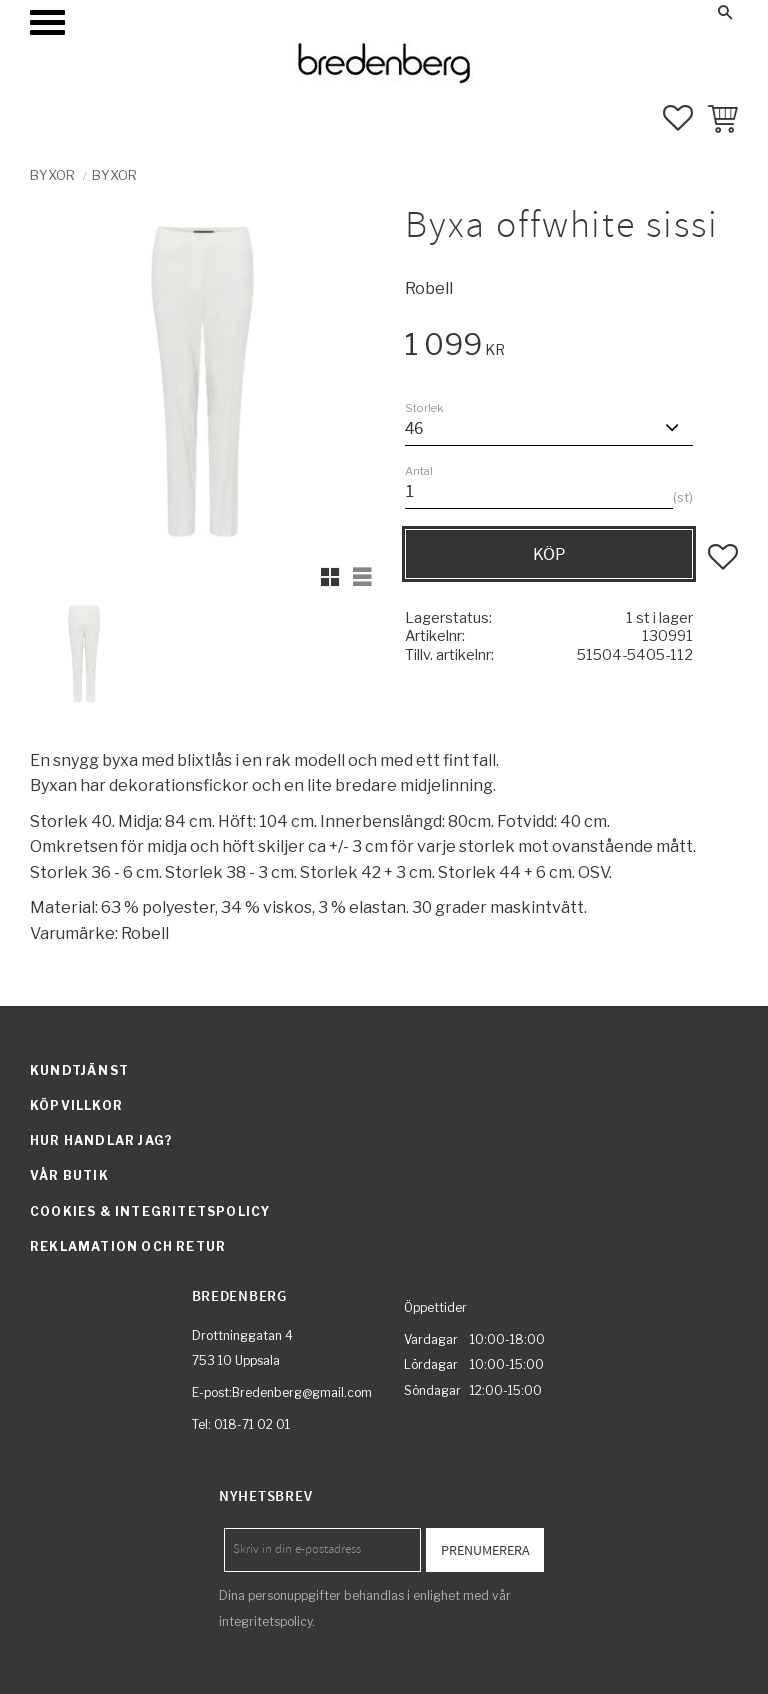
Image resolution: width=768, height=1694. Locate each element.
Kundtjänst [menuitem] (79, 1070)
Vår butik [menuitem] (69, 1175)
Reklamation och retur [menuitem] (128, 1246)
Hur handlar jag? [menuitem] (101, 1140)
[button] (47, 22)
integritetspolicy (265, 1621)
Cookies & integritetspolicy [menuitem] (150, 1211)
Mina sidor (570, 12)
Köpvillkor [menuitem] (76, 1105)
